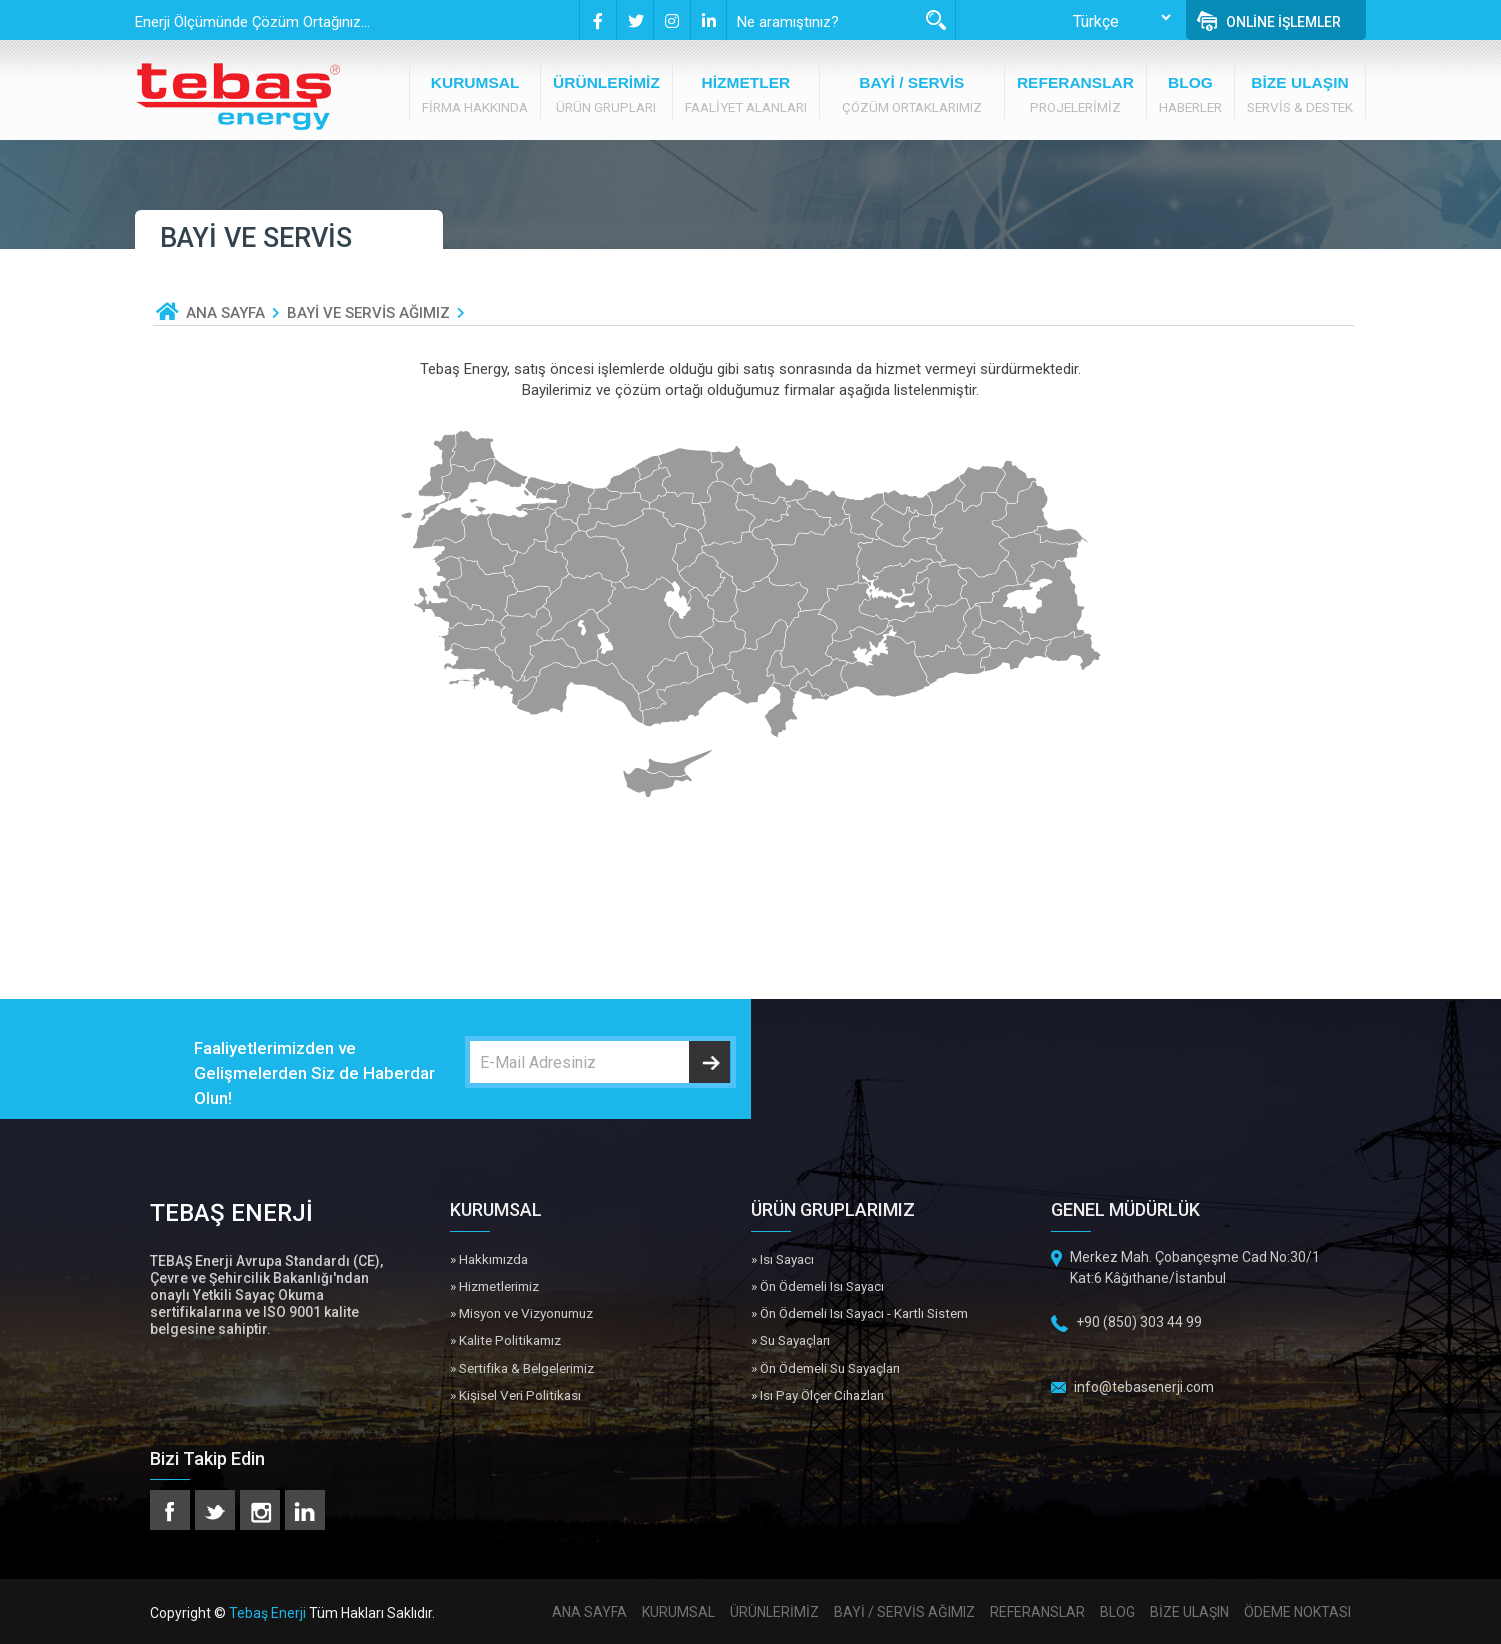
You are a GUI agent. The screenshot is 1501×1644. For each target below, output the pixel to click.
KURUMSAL (678, 1612)
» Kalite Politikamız (505, 1340)
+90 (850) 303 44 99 (1139, 1322)
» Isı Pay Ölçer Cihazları (817, 1395)
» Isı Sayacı (782, 1259)
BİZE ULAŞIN (1189, 1612)
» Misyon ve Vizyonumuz (521, 1313)
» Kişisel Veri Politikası (515, 1395)
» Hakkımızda (489, 1259)
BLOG (1117, 1612)
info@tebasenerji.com (1144, 1387)
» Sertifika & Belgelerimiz (522, 1368)
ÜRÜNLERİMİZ (774, 1612)
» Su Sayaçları (790, 1340)
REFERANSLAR (1037, 1612)
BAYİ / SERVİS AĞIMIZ (904, 1612)
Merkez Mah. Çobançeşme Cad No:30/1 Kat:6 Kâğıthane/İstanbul (1195, 1267)
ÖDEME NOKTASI (1297, 1612)
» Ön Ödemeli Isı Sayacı (817, 1286)
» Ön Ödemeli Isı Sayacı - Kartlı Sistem (859, 1313)
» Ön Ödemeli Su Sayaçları (825, 1368)
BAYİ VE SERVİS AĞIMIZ (368, 313)
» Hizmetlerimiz (494, 1286)
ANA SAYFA (225, 313)
